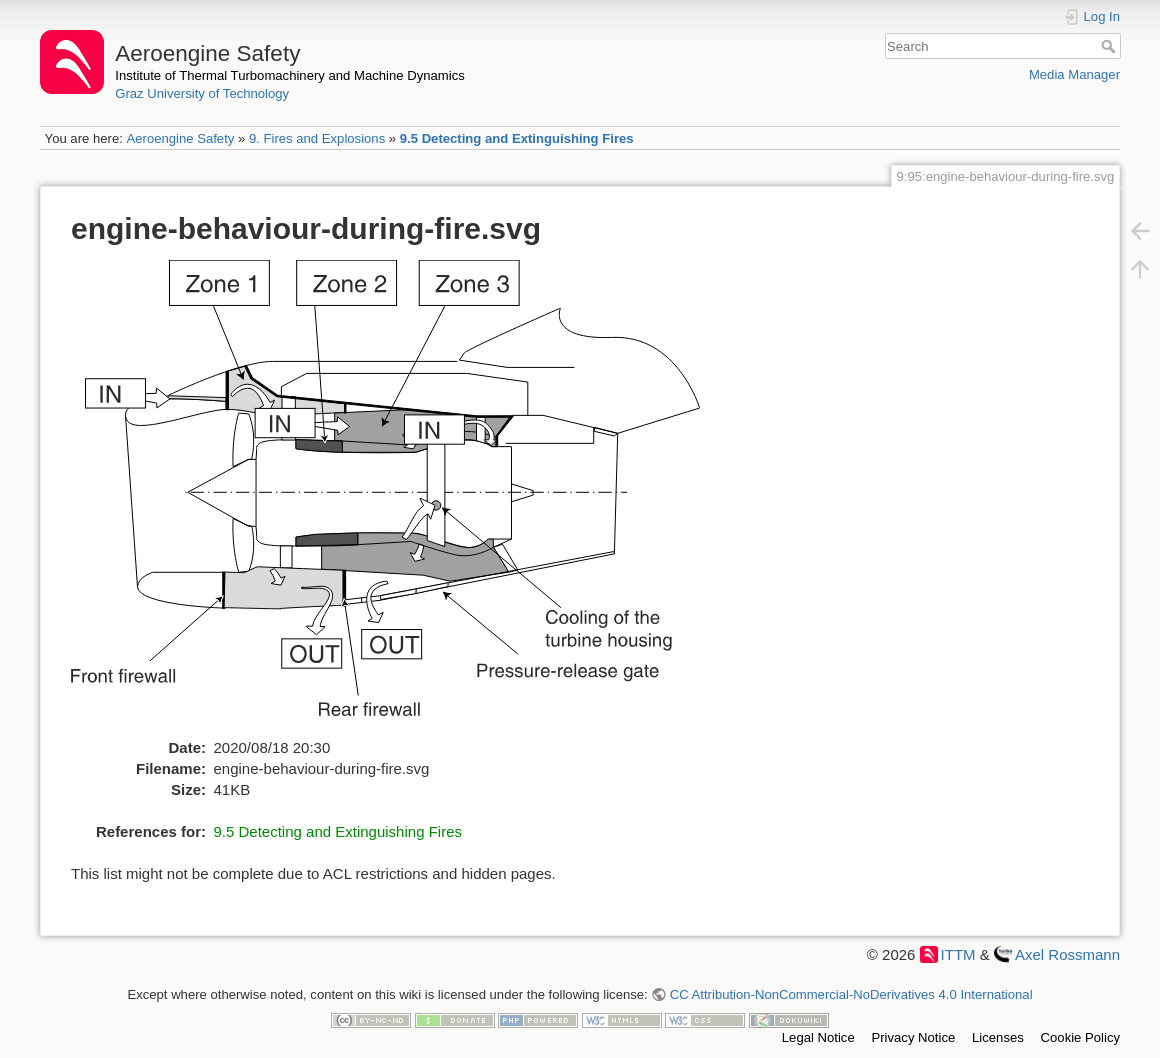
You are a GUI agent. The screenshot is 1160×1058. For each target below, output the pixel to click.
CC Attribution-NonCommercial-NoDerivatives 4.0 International (851, 994)
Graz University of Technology (202, 93)
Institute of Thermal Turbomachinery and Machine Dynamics (290, 75)
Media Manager (1074, 74)
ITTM (958, 954)
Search (1110, 46)
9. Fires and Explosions (317, 138)
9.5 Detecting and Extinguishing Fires (517, 138)
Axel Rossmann (1067, 954)
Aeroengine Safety (180, 138)
